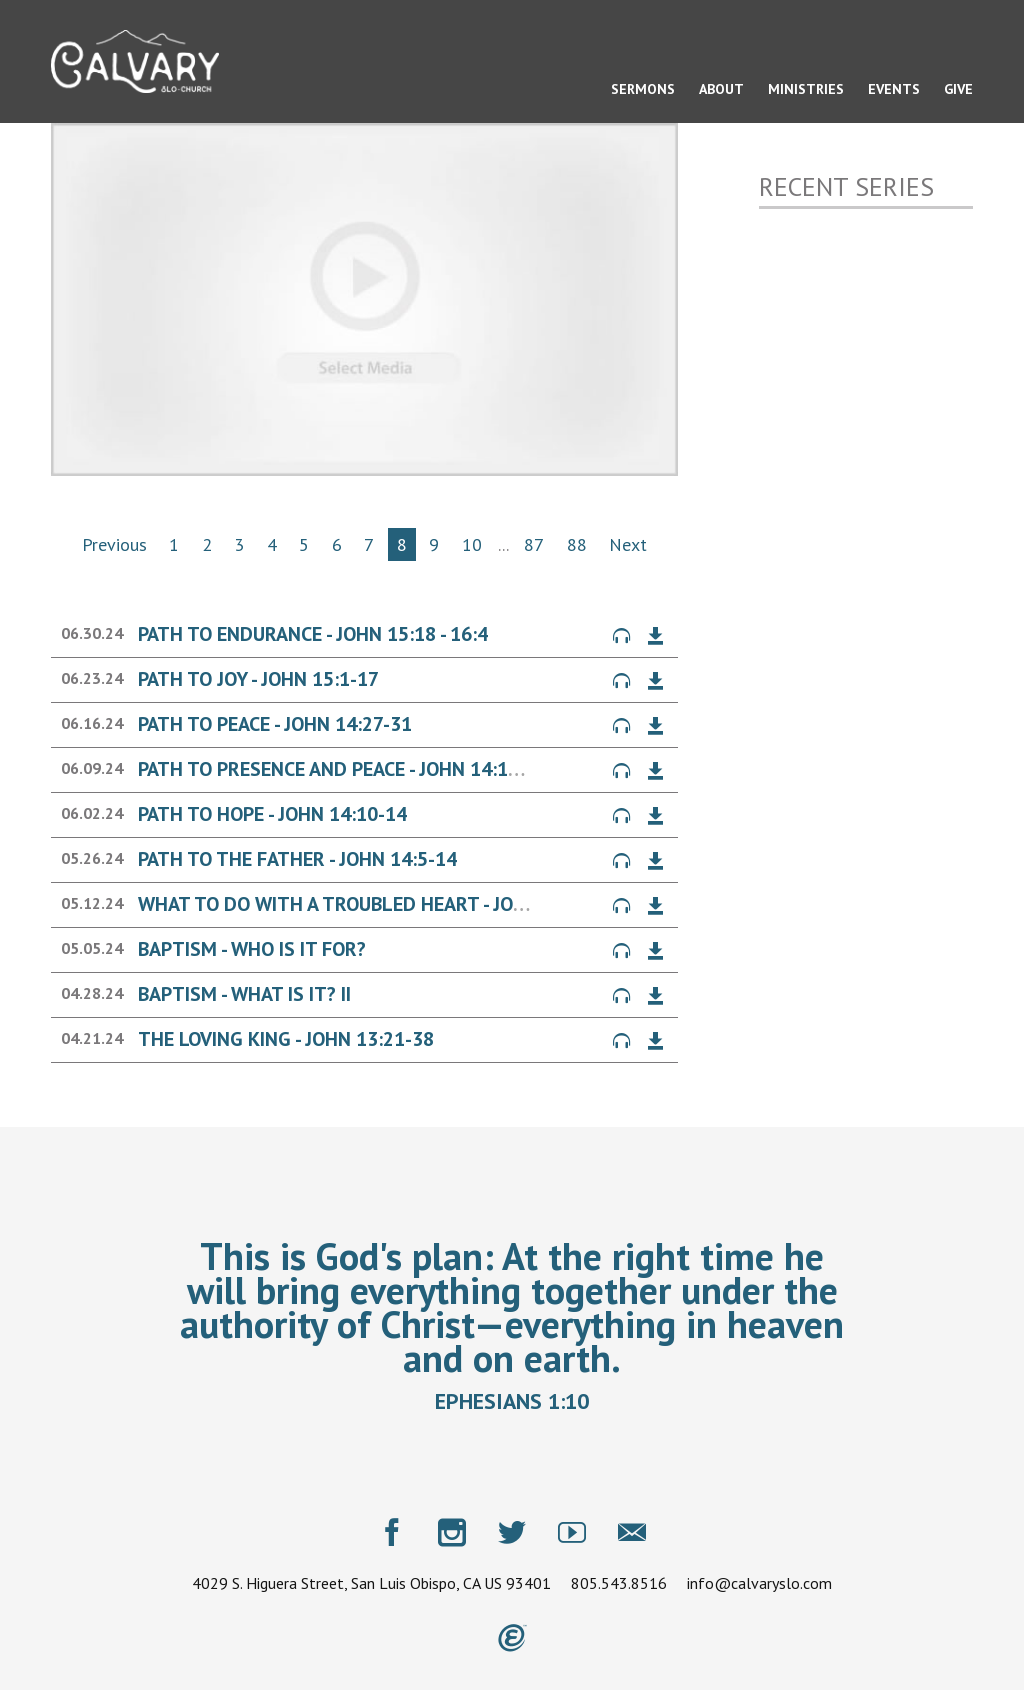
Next (628, 544)
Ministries (806, 89)
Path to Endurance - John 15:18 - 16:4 (313, 634)
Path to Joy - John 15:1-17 (258, 679)
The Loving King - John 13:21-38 (286, 1039)
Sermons (643, 89)
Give (958, 89)
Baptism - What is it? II (244, 994)
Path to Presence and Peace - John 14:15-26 (343, 769)
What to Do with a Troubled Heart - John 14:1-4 (369, 904)
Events (894, 89)
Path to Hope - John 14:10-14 (272, 814)
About (721, 89)
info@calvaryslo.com (759, 1583)
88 (577, 544)
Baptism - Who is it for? (252, 949)
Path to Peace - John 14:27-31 (275, 724)
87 (534, 544)
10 (472, 544)
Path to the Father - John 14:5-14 (297, 859)
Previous (114, 544)
